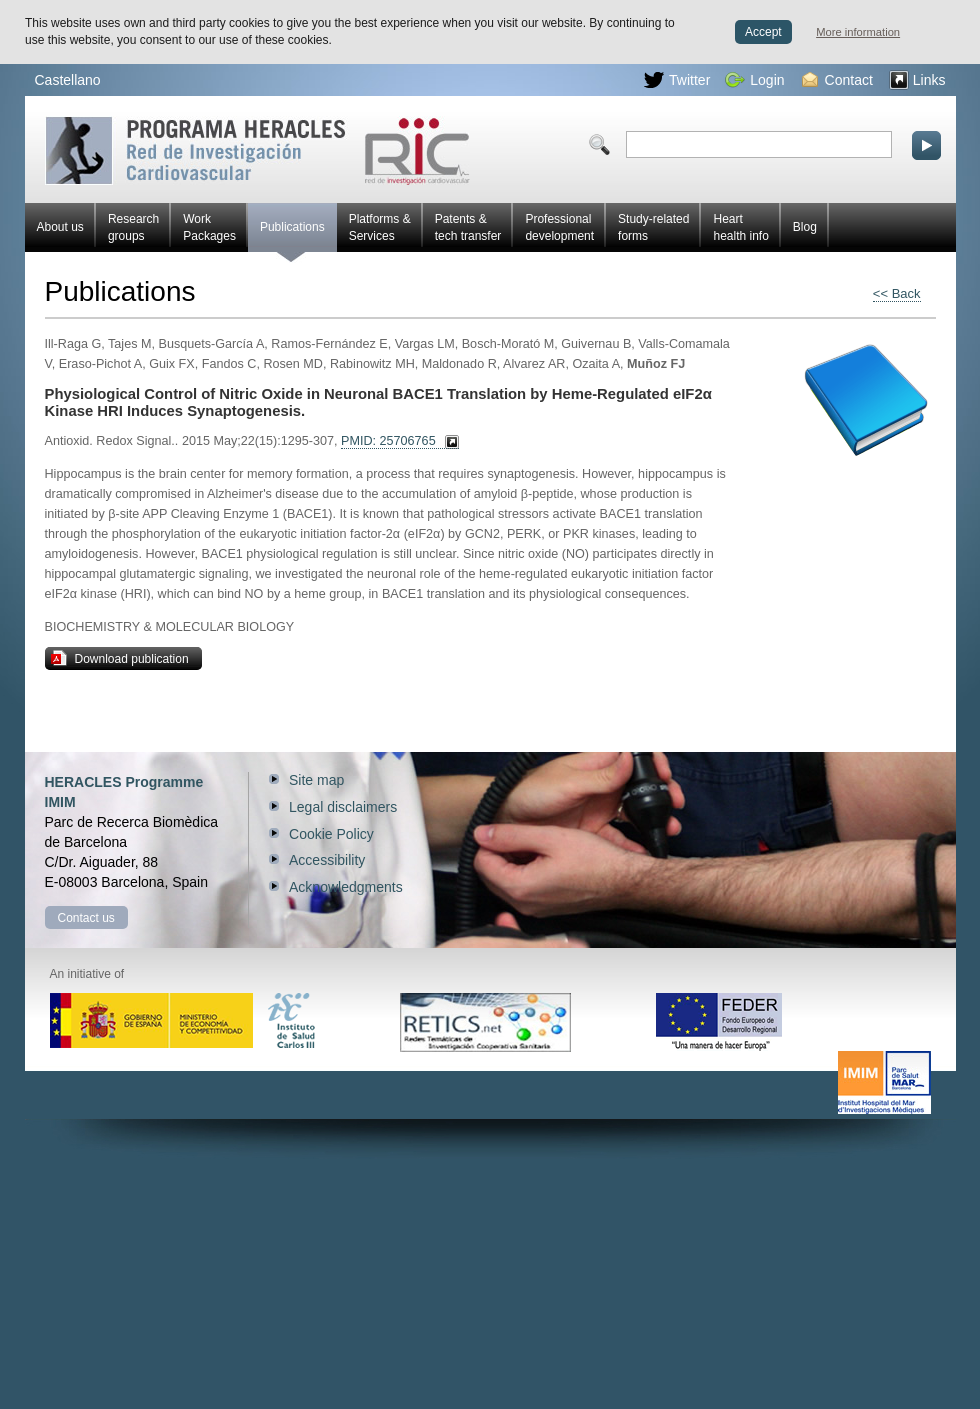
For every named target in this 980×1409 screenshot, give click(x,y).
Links (917, 80)
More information (858, 32)
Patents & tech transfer (468, 227)
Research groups (133, 227)
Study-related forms (653, 227)
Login (754, 80)
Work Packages (209, 227)
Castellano (68, 80)
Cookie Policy (331, 834)
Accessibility (327, 860)
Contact (837, 80)
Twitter (677, 80)
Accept (763, 32)
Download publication (120, 658)
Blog (805, 227)
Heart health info (740, 227)
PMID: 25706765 (388, 441)
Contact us (86, 918)
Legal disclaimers (343, 807)
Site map (316, 780)
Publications (292, 236)
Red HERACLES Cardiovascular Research (257, 150)
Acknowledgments (346, 887)
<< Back (897, 293)
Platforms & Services (380, 227)
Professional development (559, 227)
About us (60, 227)
